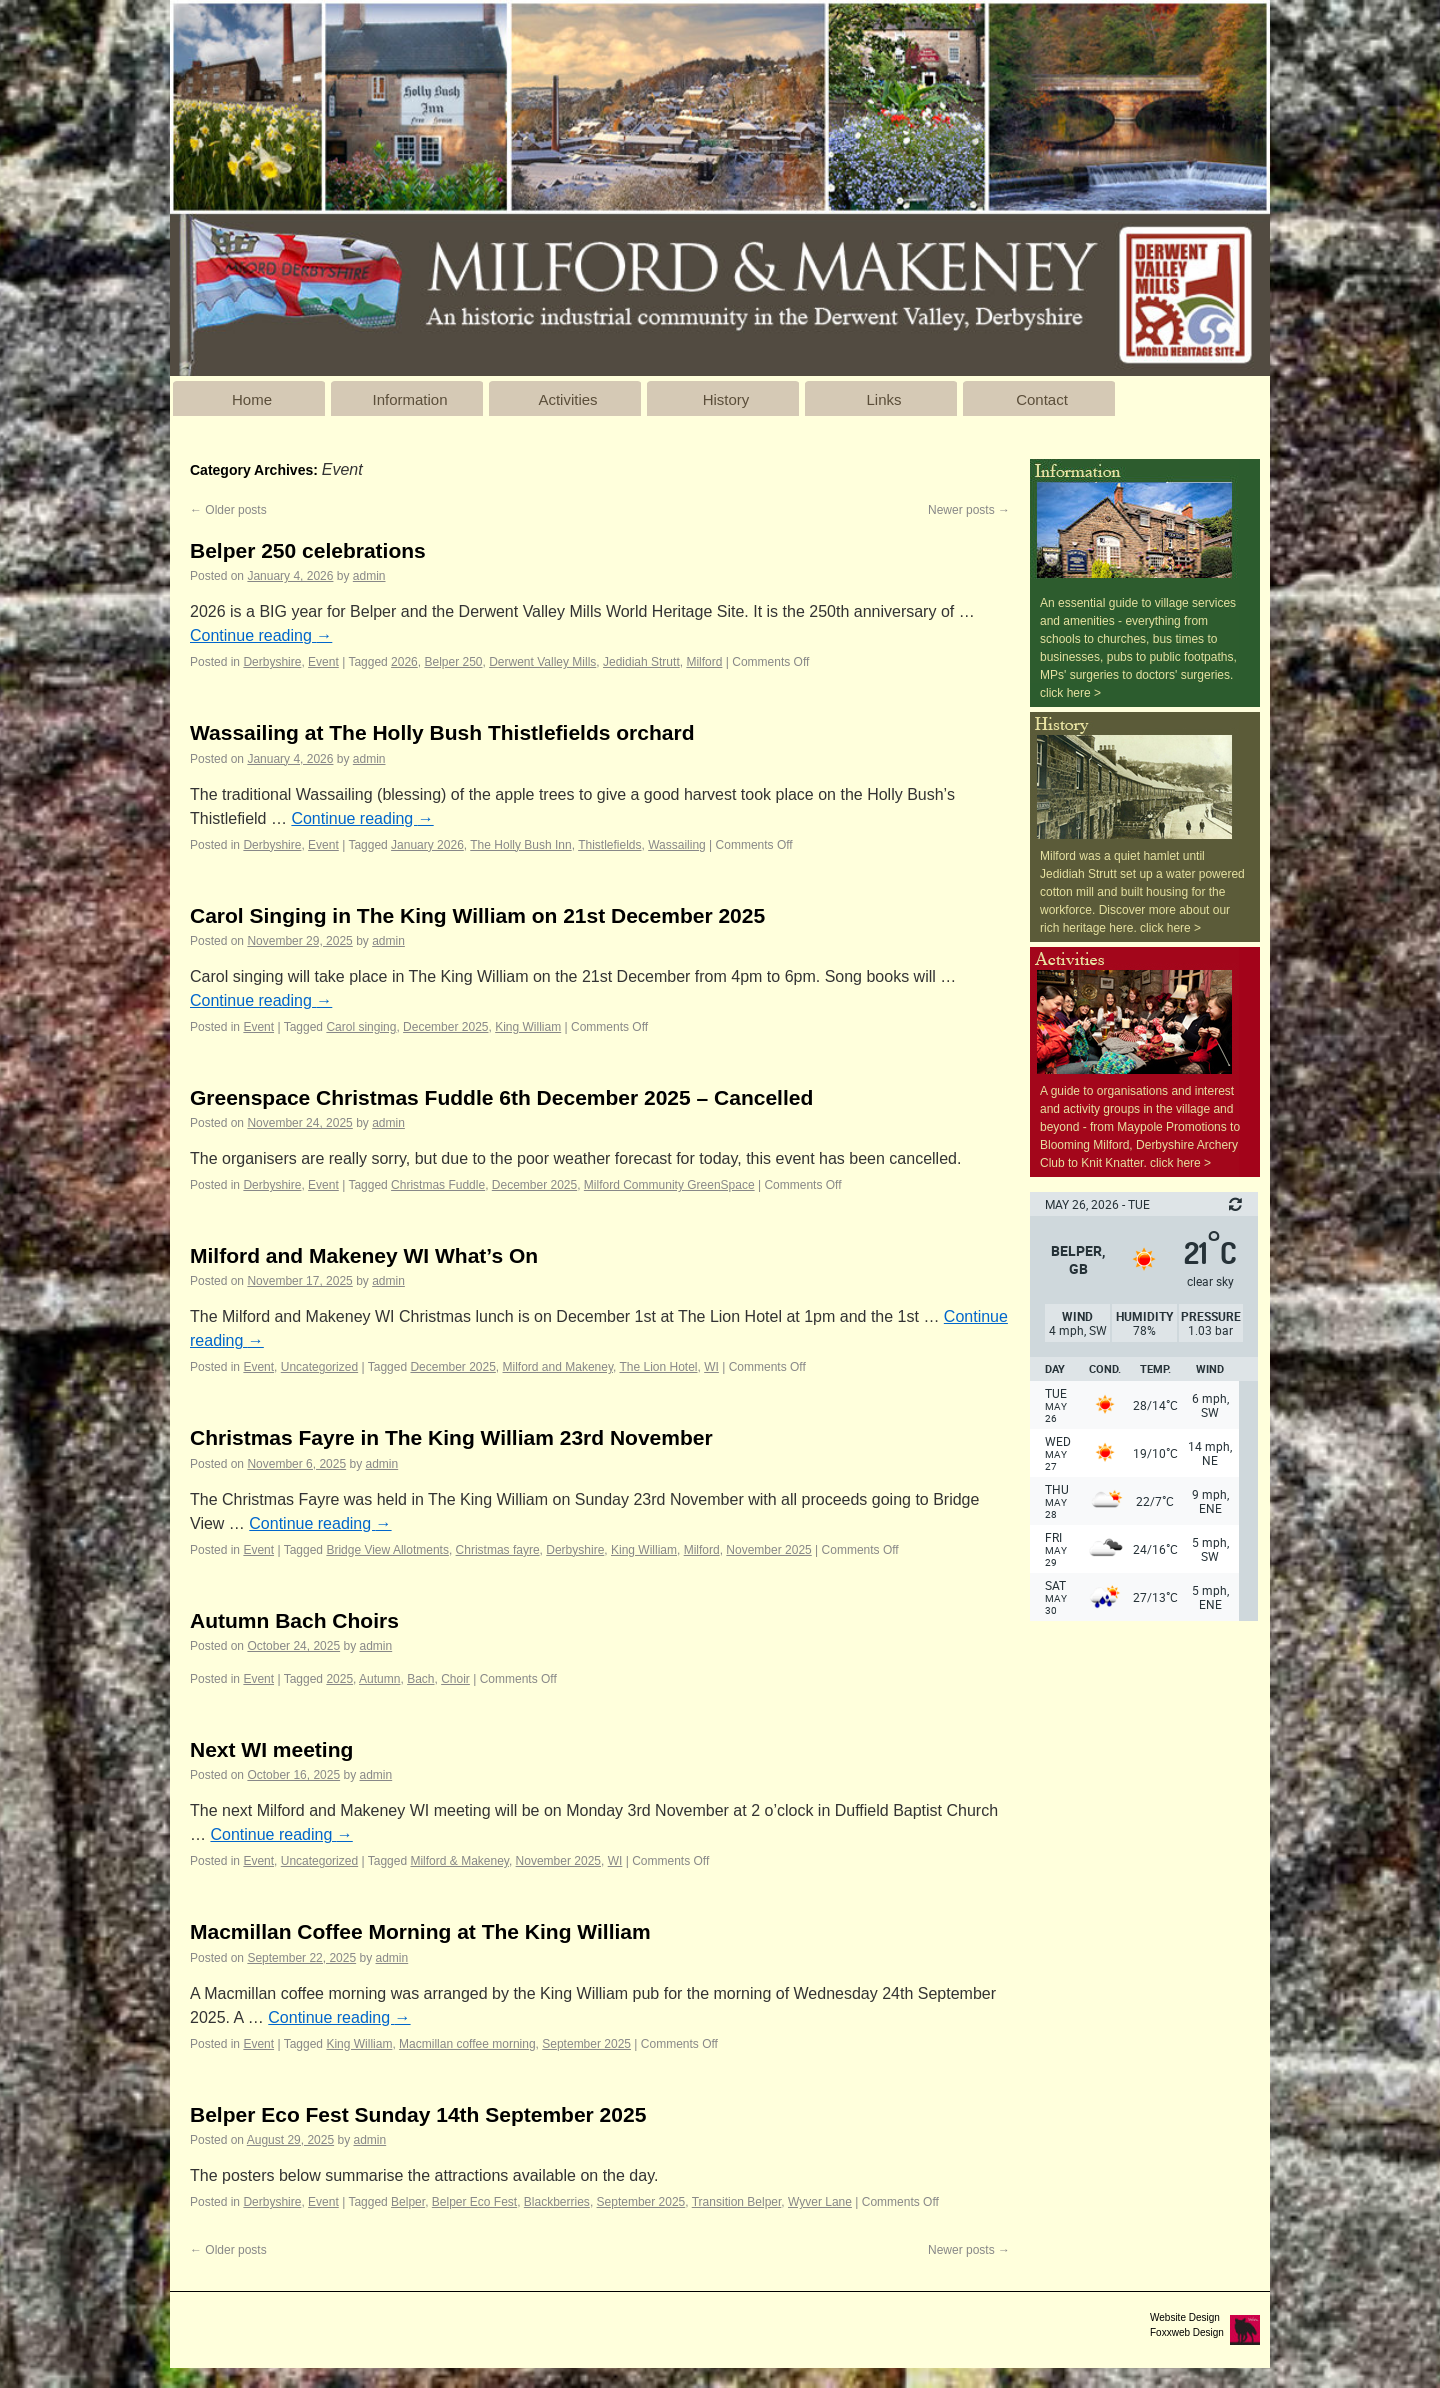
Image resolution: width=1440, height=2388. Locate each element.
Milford (704, 662)
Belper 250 (453, 662)
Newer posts (969, 510)
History (726, 399)
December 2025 (445, 1027)
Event (323, 662)
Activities (567, 399)
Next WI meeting (271, 1749)
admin (369, 576)
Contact (1042, 399)
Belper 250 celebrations (308, 550)
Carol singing (361, 1027)
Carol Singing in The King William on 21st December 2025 (477, 915)
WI (711, 1367)
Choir (455, 1679)
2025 (339, 1679)
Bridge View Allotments (387, 1550)
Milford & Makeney (459, 1861)
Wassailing (677, 845)
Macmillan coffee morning (467, 2044)
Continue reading (261, 635)
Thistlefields (609, 845)
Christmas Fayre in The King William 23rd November (451, 1437)
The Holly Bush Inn (520, 845)
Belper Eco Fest (474, 2202)
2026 (404, 662)
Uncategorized (319, 1367)
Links (883, 399)
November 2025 (768, 1550)
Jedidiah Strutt (641, 662)
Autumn (379, 1679)
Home (252, 399)
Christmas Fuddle (438, 1185)
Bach (420, 1679)
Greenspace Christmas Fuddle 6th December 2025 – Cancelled (501, 1097)
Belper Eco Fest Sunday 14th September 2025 (418, 2114)
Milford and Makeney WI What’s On (364, 1255)
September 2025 (586, 2044)
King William (528, 1027)
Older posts (228, 510)
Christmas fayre (498, 1550)
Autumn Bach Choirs (294, 1620)
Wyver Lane (820, 2202)
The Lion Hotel (658, 1367)
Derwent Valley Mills (542, 662)
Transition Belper (737, 2202)
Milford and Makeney (558, 1367)
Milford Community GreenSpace (669, 1185)
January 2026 (427, 845)
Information (409, 399)
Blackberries (557, 2202)
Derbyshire (272, 662)
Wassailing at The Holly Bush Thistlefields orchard (442, 732)
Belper (408, 2202)
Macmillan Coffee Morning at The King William (420, 1931)
